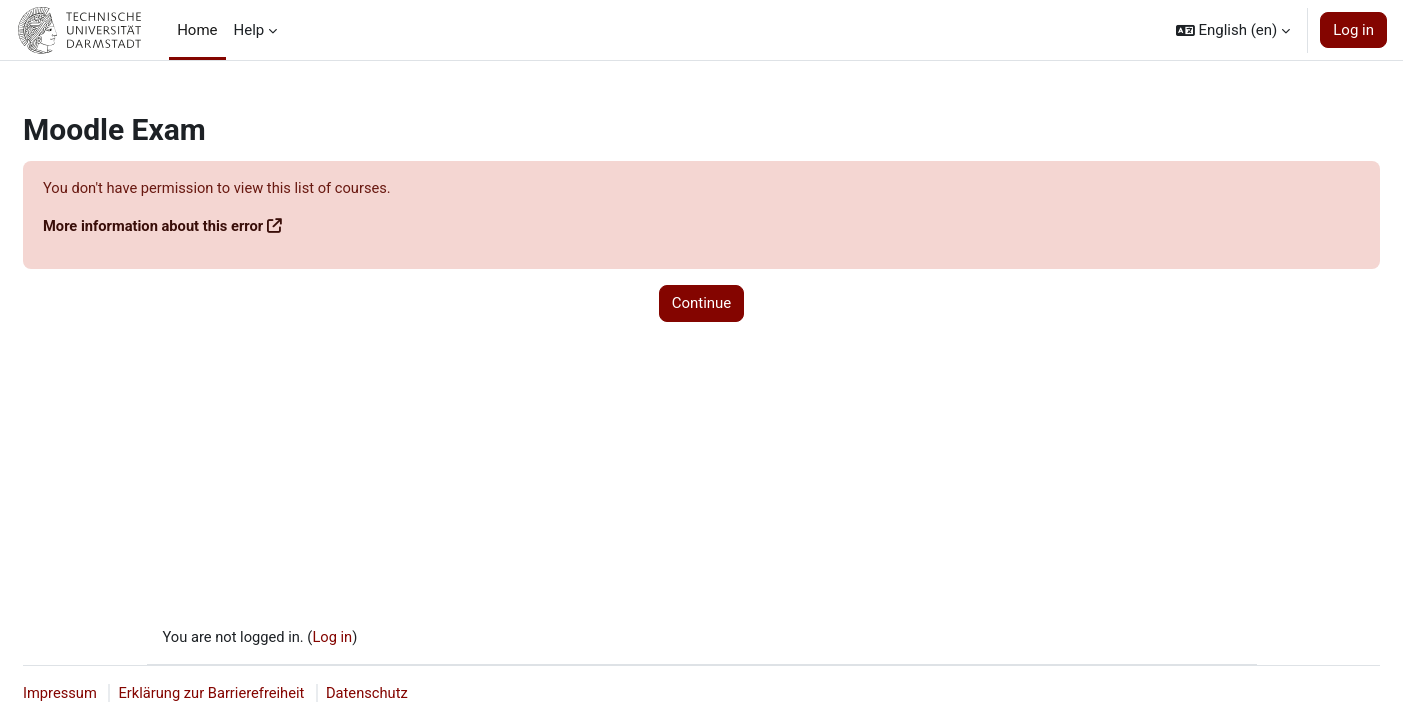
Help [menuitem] (249, 30)
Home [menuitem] (197, 30)
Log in (1353, 30)
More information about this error (155, 227)
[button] (1233, 30)
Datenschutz (374, 693)
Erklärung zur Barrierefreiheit (215, 693)
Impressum (60, 693)
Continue (702, 304)
